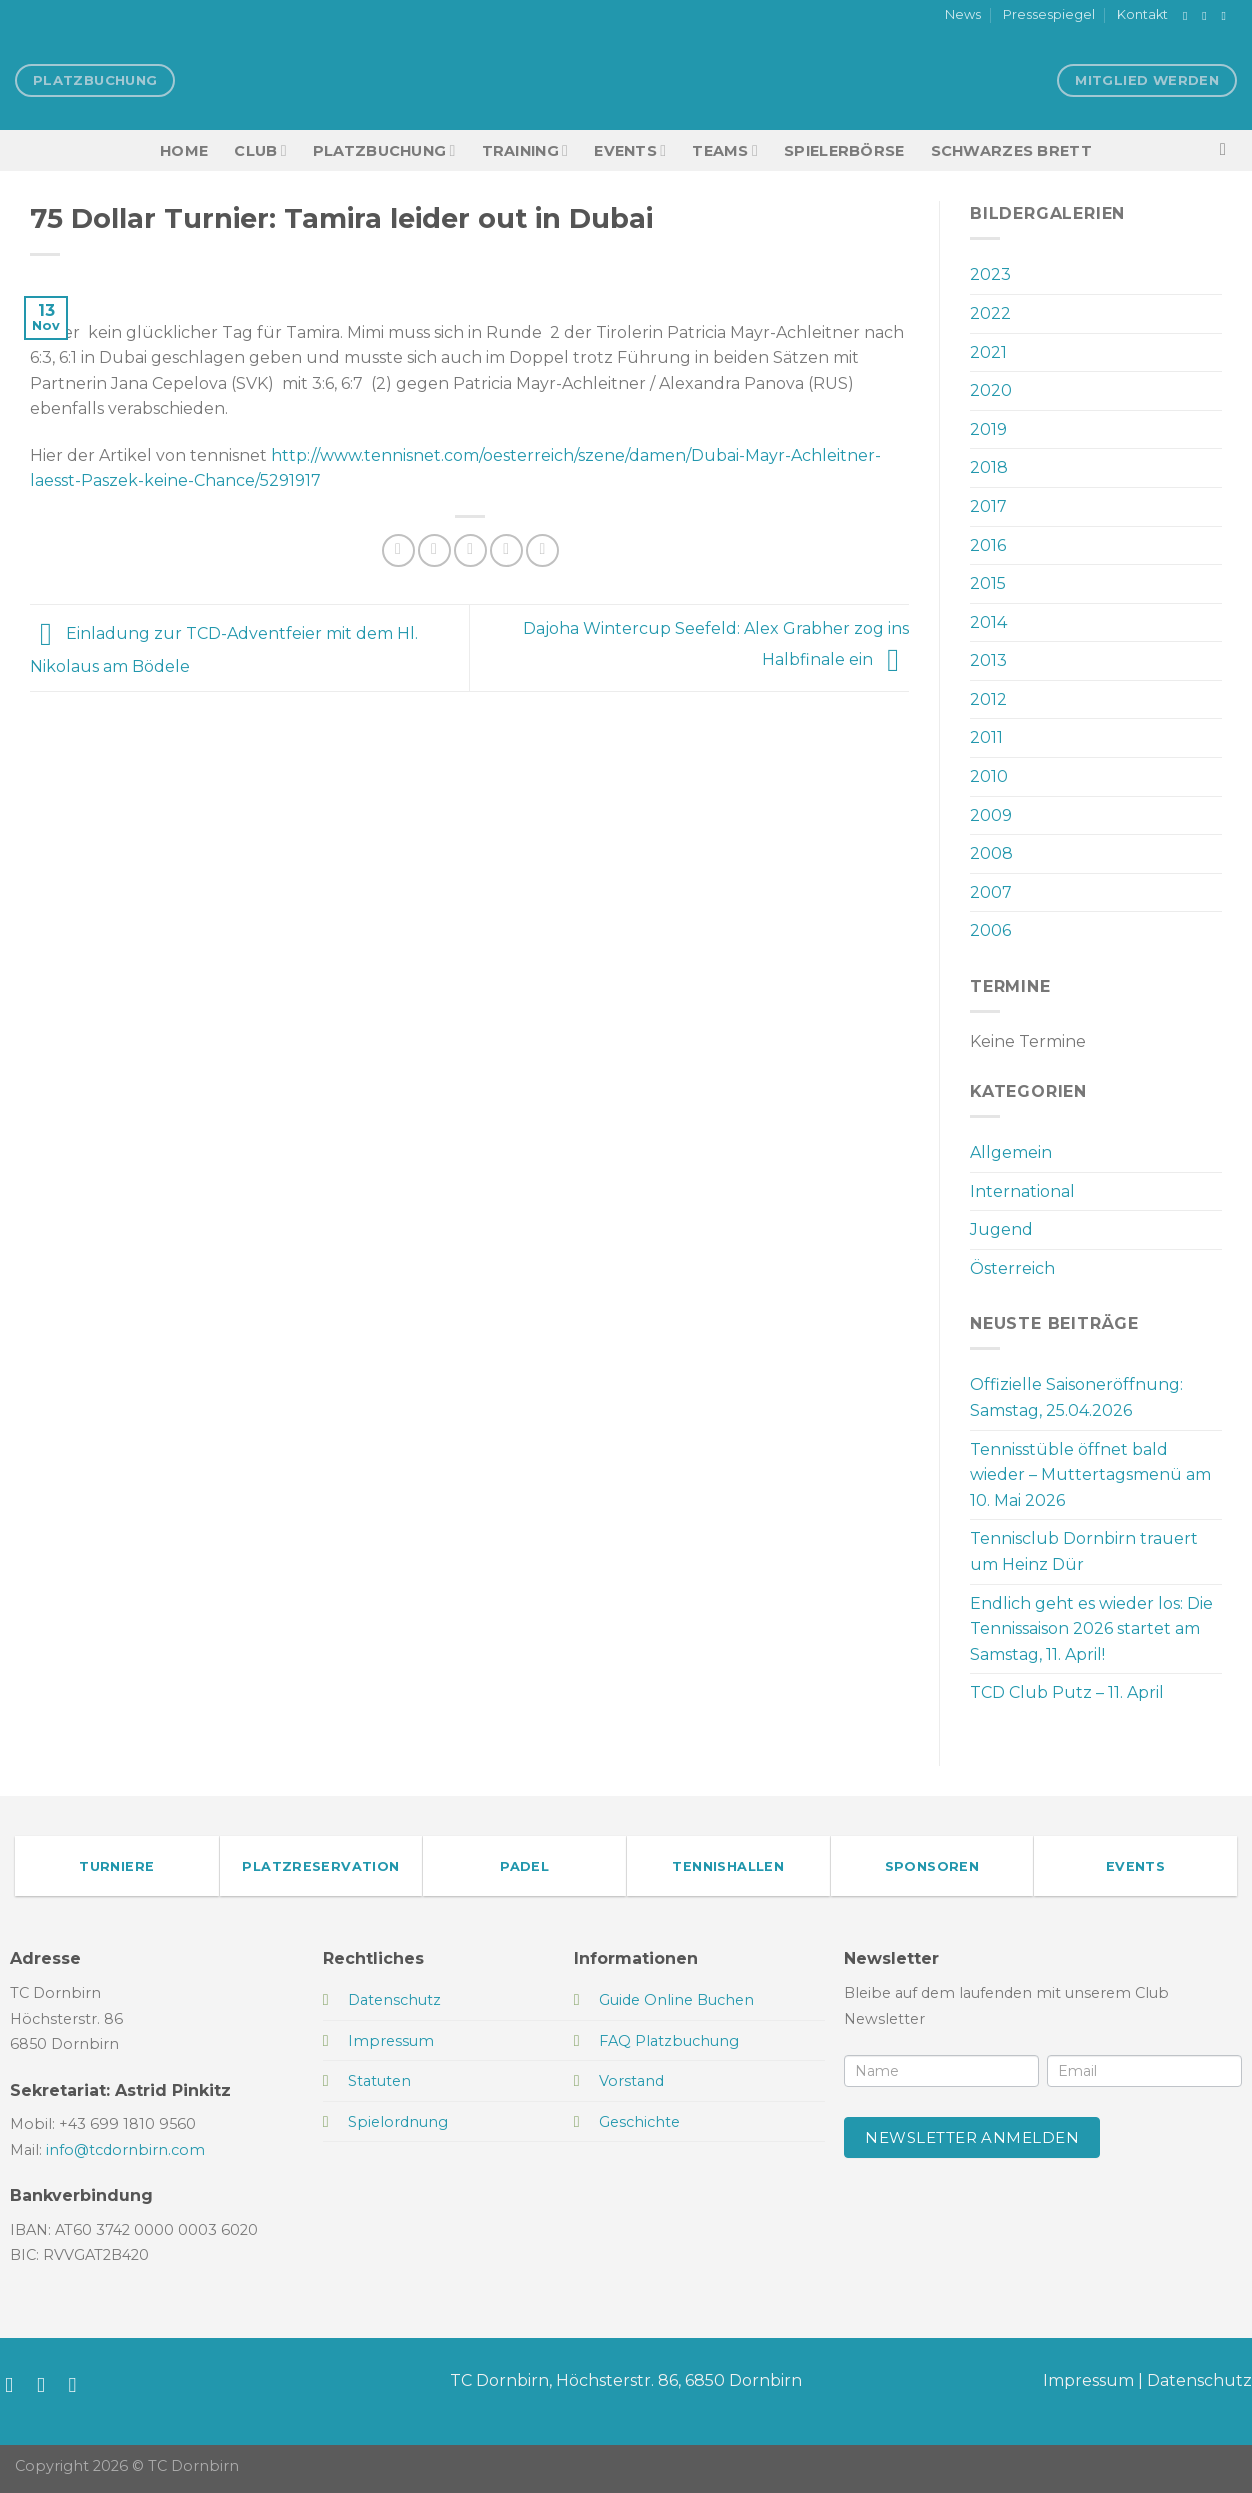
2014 (988, 622)
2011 (986, 737)
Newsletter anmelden (972, 2137)
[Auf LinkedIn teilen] (542, 550)
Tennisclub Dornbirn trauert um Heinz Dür (1084, 1551)
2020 (991, 390)
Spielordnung (398, 2122)
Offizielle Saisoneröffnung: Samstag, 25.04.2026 (1076, 1397)
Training (525, 150)
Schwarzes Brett (1011, 151)
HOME (184, 151)
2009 (991, 815)
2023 (990, 274)
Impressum (1088, 2380)
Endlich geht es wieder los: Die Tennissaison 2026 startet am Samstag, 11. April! (1091, 1629)
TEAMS (725, 150)
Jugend (1001, 1229)
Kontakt (1142, 14)
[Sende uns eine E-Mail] (1227, 16)
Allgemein (1011, 1152)
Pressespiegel (1049, 14)
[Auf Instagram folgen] (1208, 16)
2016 (988, 545)
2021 (988, 352)
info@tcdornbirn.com (125, 2150)
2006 (990, 930)
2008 (991, 853)
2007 (991, 892)
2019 (988, 429)
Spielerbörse (844, 151)
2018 (989, 467)
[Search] (1228, 150)
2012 (988, 699)
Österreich (1012, 1268)
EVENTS (630, 150)
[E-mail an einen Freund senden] (470, 550)
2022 (990, 313)
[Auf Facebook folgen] (1189, 16)
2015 (988, 583)
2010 (989, 776)
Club (260, 150)
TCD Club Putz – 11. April (1067, 1692)
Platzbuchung (384, 150)
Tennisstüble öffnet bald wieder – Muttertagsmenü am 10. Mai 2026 (1090, 1475)
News (963, 14)
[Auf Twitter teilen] (434, 550)
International (1022, 1191)
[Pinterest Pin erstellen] (506, 550)
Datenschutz (1199, 2380)
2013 (988, 660)
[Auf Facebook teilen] (398, 550)
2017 (988, 506)
